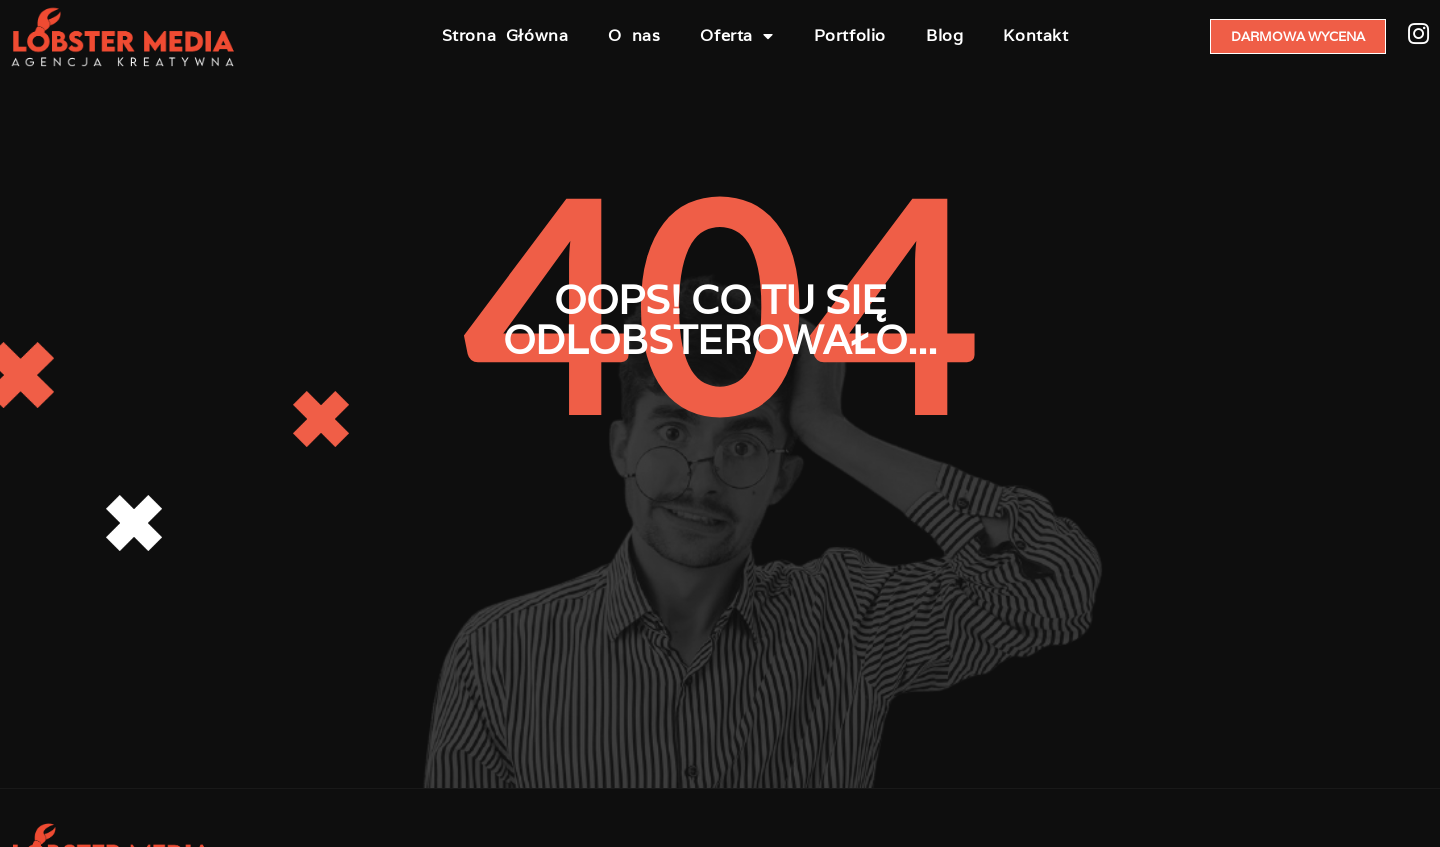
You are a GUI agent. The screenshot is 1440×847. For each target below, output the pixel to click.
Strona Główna (505, 35)
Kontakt (1035, 35)
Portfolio (850, 35)
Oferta (736, 36)
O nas (634, 35)
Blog (944, 35)
